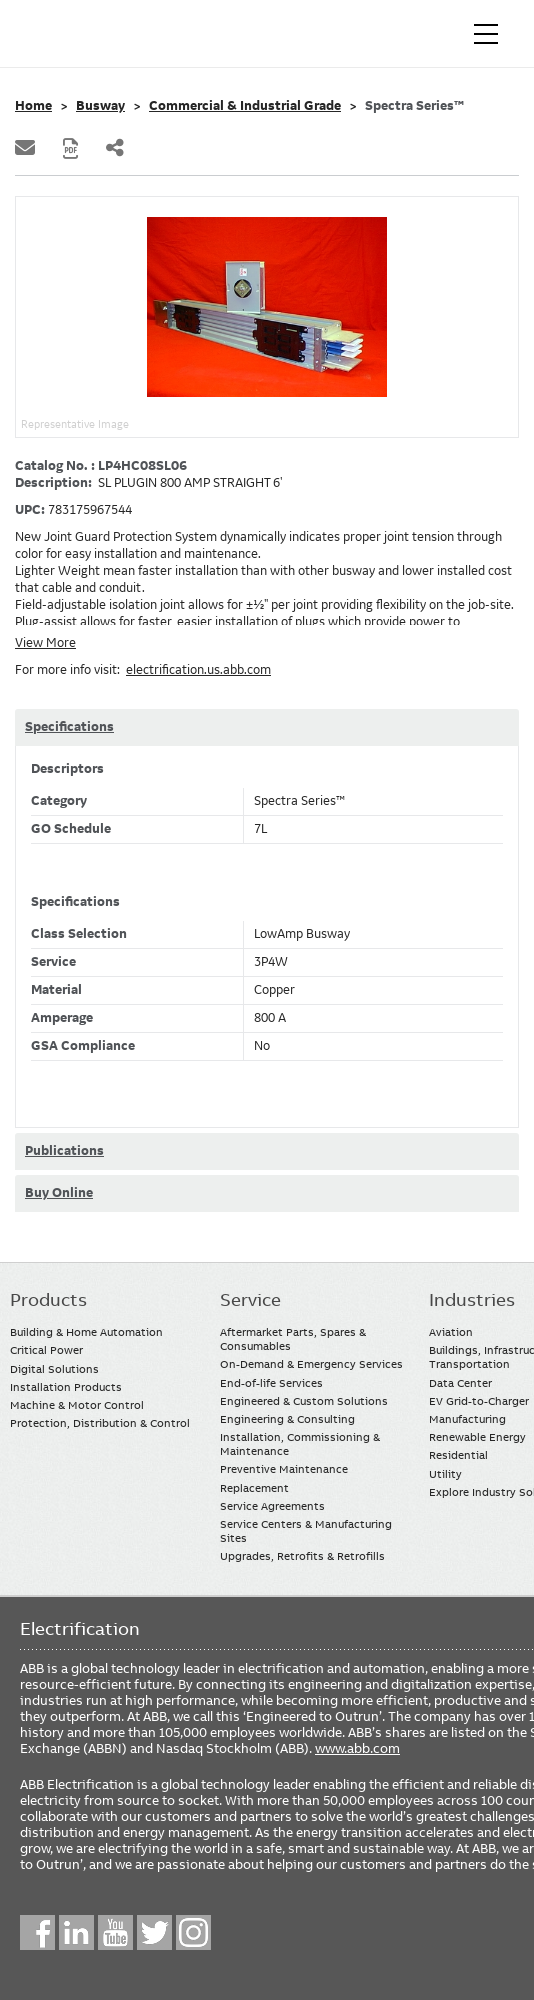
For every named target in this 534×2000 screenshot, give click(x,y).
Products (48, 1300)
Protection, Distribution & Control (100, 1423)
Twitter (154, 1932)
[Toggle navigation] (486, 34)
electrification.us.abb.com (198, 670)
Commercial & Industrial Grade (245, 106)
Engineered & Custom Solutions (304, 1401)
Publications (64, 1151)
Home (33, 106)
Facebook (37, 1932)
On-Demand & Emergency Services (311, 1364)
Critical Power (46, 1350)
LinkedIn (76, 1932)
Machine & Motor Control (77, 1405)
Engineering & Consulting (287, 1419)
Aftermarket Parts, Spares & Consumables (293, 1339)
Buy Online (59, 1193)
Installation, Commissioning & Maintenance (300, 1444)
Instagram (193, 1932)
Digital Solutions (54, 1369)
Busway (100, 106)
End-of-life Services (271, 1383)
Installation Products (66, 1387)
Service (250, 1300)
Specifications (69, 727)
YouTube (115, 1932)
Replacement (254, 1488)
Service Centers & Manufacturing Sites (306, 1531)
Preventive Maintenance (284, 1469)
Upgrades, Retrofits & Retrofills (302, 1556)
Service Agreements (272, 1506)
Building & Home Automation (86, 1332)
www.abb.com (357, 1748)
